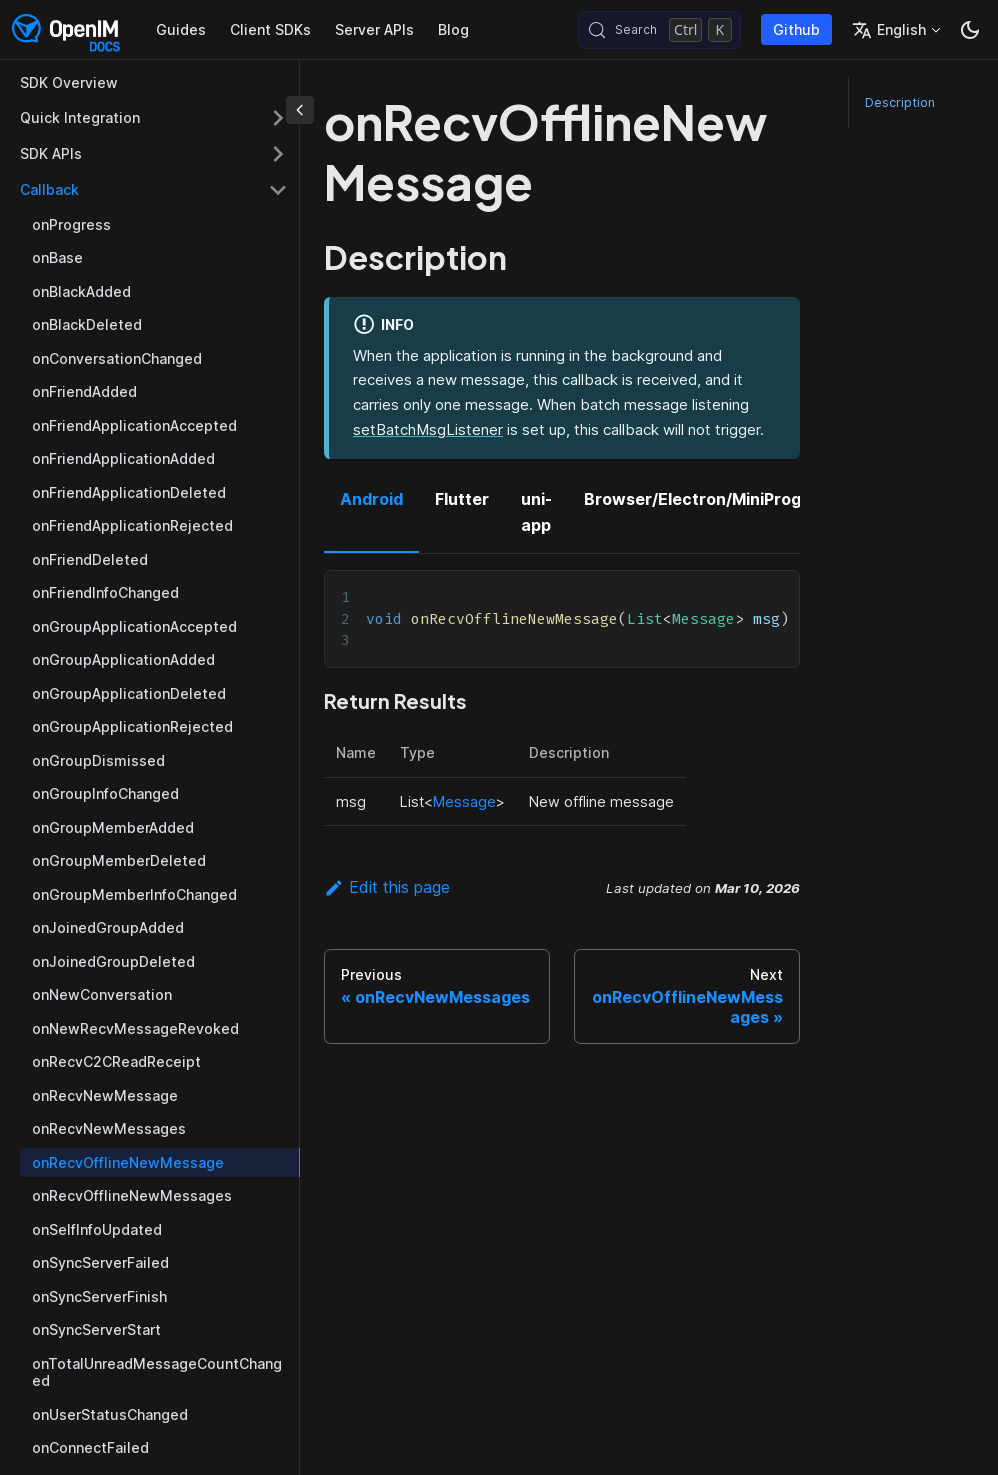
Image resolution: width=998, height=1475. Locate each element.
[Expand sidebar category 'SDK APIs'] (278, 154)
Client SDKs (270, 29)
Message (464, 801)
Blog (453, 29)
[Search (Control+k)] (659, 30)
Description (900, 102)
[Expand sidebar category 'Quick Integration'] (278, 118)
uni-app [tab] (536, 512)
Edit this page (387, 887)
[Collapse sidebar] (300, 110)
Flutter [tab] (462, 499)
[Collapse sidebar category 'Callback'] (278, 190)
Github (796, 29)
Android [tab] (371, 499)
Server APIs (374, 29)
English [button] (889, 30)
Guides (181, 29)
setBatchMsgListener (428, 429)
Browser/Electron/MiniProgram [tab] (708, 499)
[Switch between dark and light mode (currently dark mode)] (970, 30)
